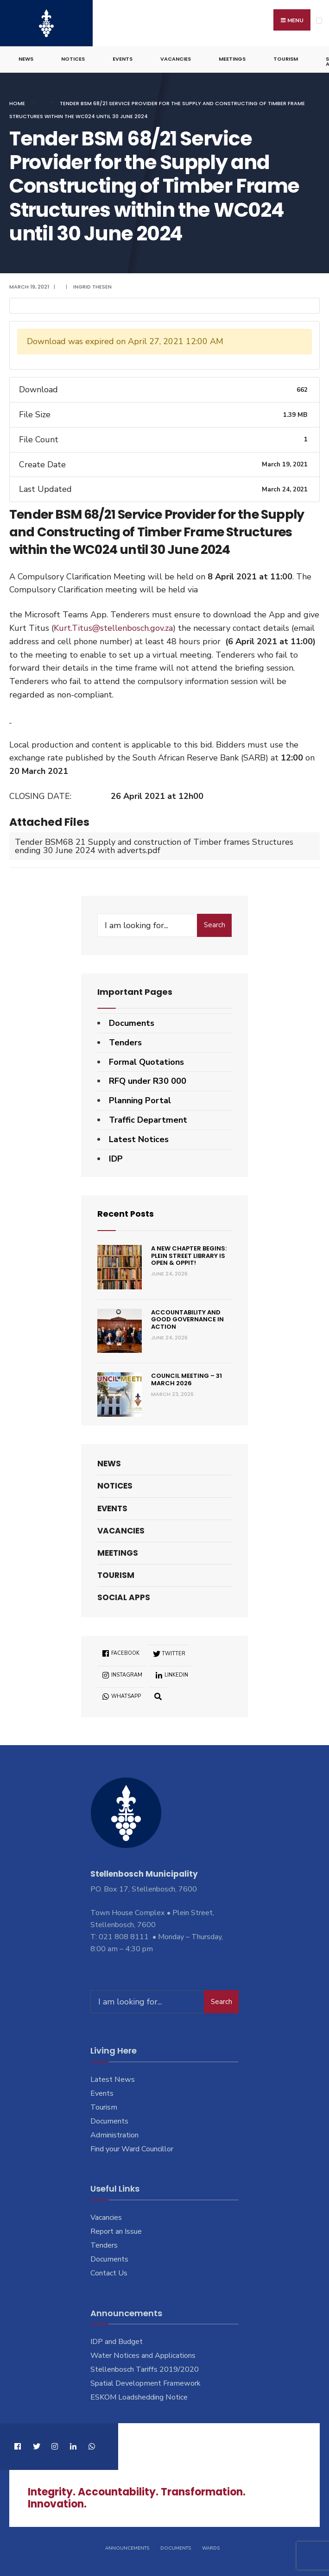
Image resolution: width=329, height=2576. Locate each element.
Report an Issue (116, 2231)
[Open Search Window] (158, 1695)
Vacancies (175, 58)
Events (123, 58)
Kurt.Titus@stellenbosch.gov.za (113, 627)
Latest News (112, 2079)
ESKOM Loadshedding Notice (139, 2397)
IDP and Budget (116, 2341)
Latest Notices (139, 1138)
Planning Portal (140, 1100)
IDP (116, 1158)
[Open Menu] (319, 21)
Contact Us (108, 2273)
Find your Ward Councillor (131, 2148)
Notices (73, 58)
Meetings (232, 58)
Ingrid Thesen (92, 286)
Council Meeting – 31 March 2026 (186, 1379)
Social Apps (123, 1596)
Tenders (125, 1042)
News (26, 58)
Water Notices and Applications (143, 2355)
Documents (131, 1022)
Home (17, 103)
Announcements (127, 2548)
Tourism (285, 58)
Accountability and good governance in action (187, 1319)
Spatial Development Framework (145, 2383)
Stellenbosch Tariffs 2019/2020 (144, 2369)
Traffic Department (148, 1119)
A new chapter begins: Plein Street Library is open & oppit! (189, 1255)
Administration (114, 2135)
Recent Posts (125, 1213)
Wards (211, 2548)
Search (214, 924)
